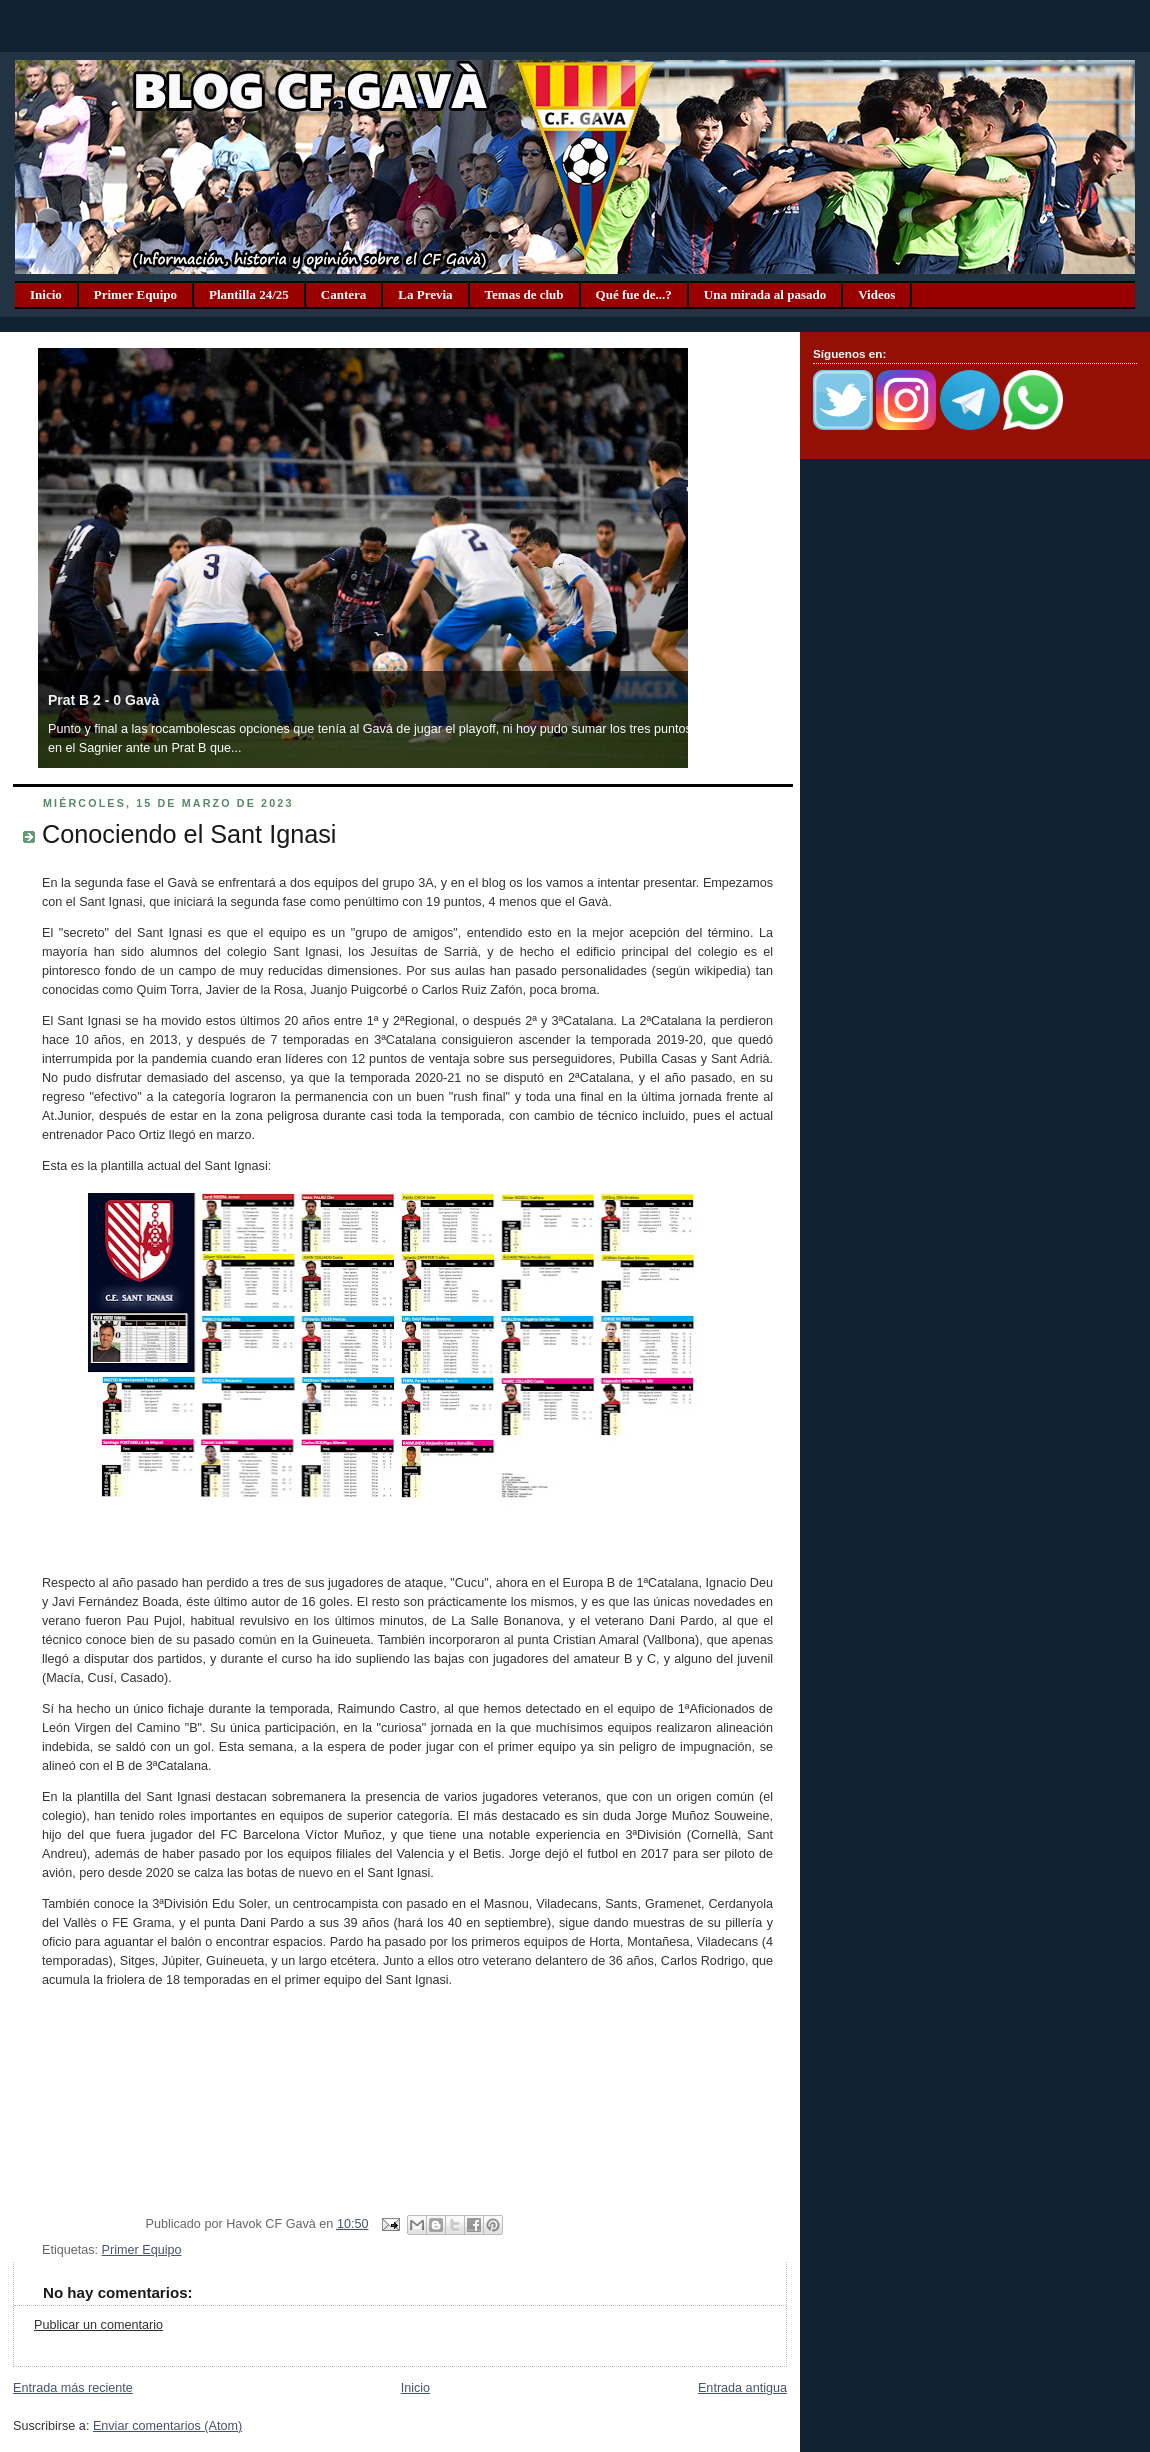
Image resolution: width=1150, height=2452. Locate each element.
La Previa (425, 294)
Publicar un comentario (98, 2325)
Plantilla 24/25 (249, 294)
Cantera (344, 294)
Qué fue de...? (634, 294)
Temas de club (524, 294)
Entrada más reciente (73, 2388)
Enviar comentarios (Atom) (167, 2426)
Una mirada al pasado (765, 294)
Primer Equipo (135, 294)
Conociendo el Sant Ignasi (189, 834)
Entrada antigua (742, 2388)
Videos (876, 294)
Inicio (46, 294)
